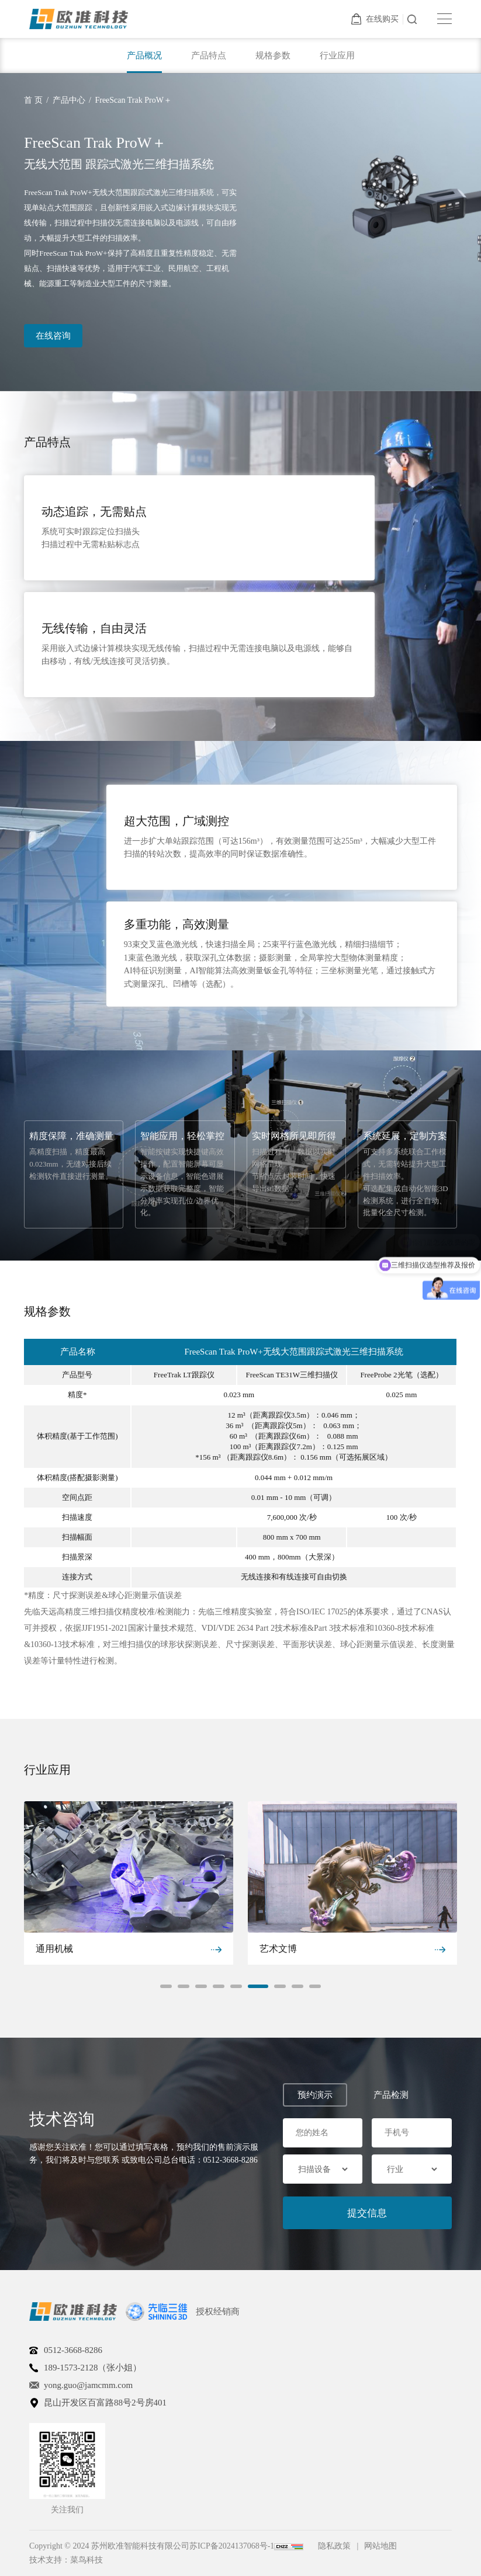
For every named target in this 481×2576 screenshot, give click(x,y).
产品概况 (144, 55)
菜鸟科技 (86, 2560)
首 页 (33, 100)
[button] (166, 1986)
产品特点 (208, 55)
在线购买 (375, 19)
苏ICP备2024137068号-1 (231, 2546)
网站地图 (380, 2546)
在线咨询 (53, 335)
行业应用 (337, 55)
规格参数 (272, 55)
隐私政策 (334, 2546)
